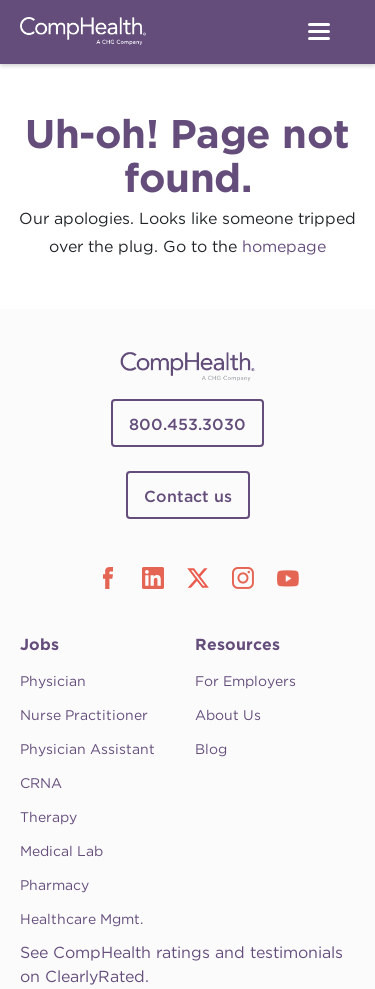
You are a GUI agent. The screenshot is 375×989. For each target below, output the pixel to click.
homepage (284, 246)
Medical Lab (61, 851)
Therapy (48, 817)
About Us (228, 715)
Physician (53, 681)
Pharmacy (54, 885)
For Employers (245, 681)
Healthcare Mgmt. (81, 919)
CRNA (41, 783)
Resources (237, 644)
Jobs (39, 644)
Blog (211, 749)
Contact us (188, 496)
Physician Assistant (87, 749)
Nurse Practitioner (84, 715)
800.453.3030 (187, 424)
